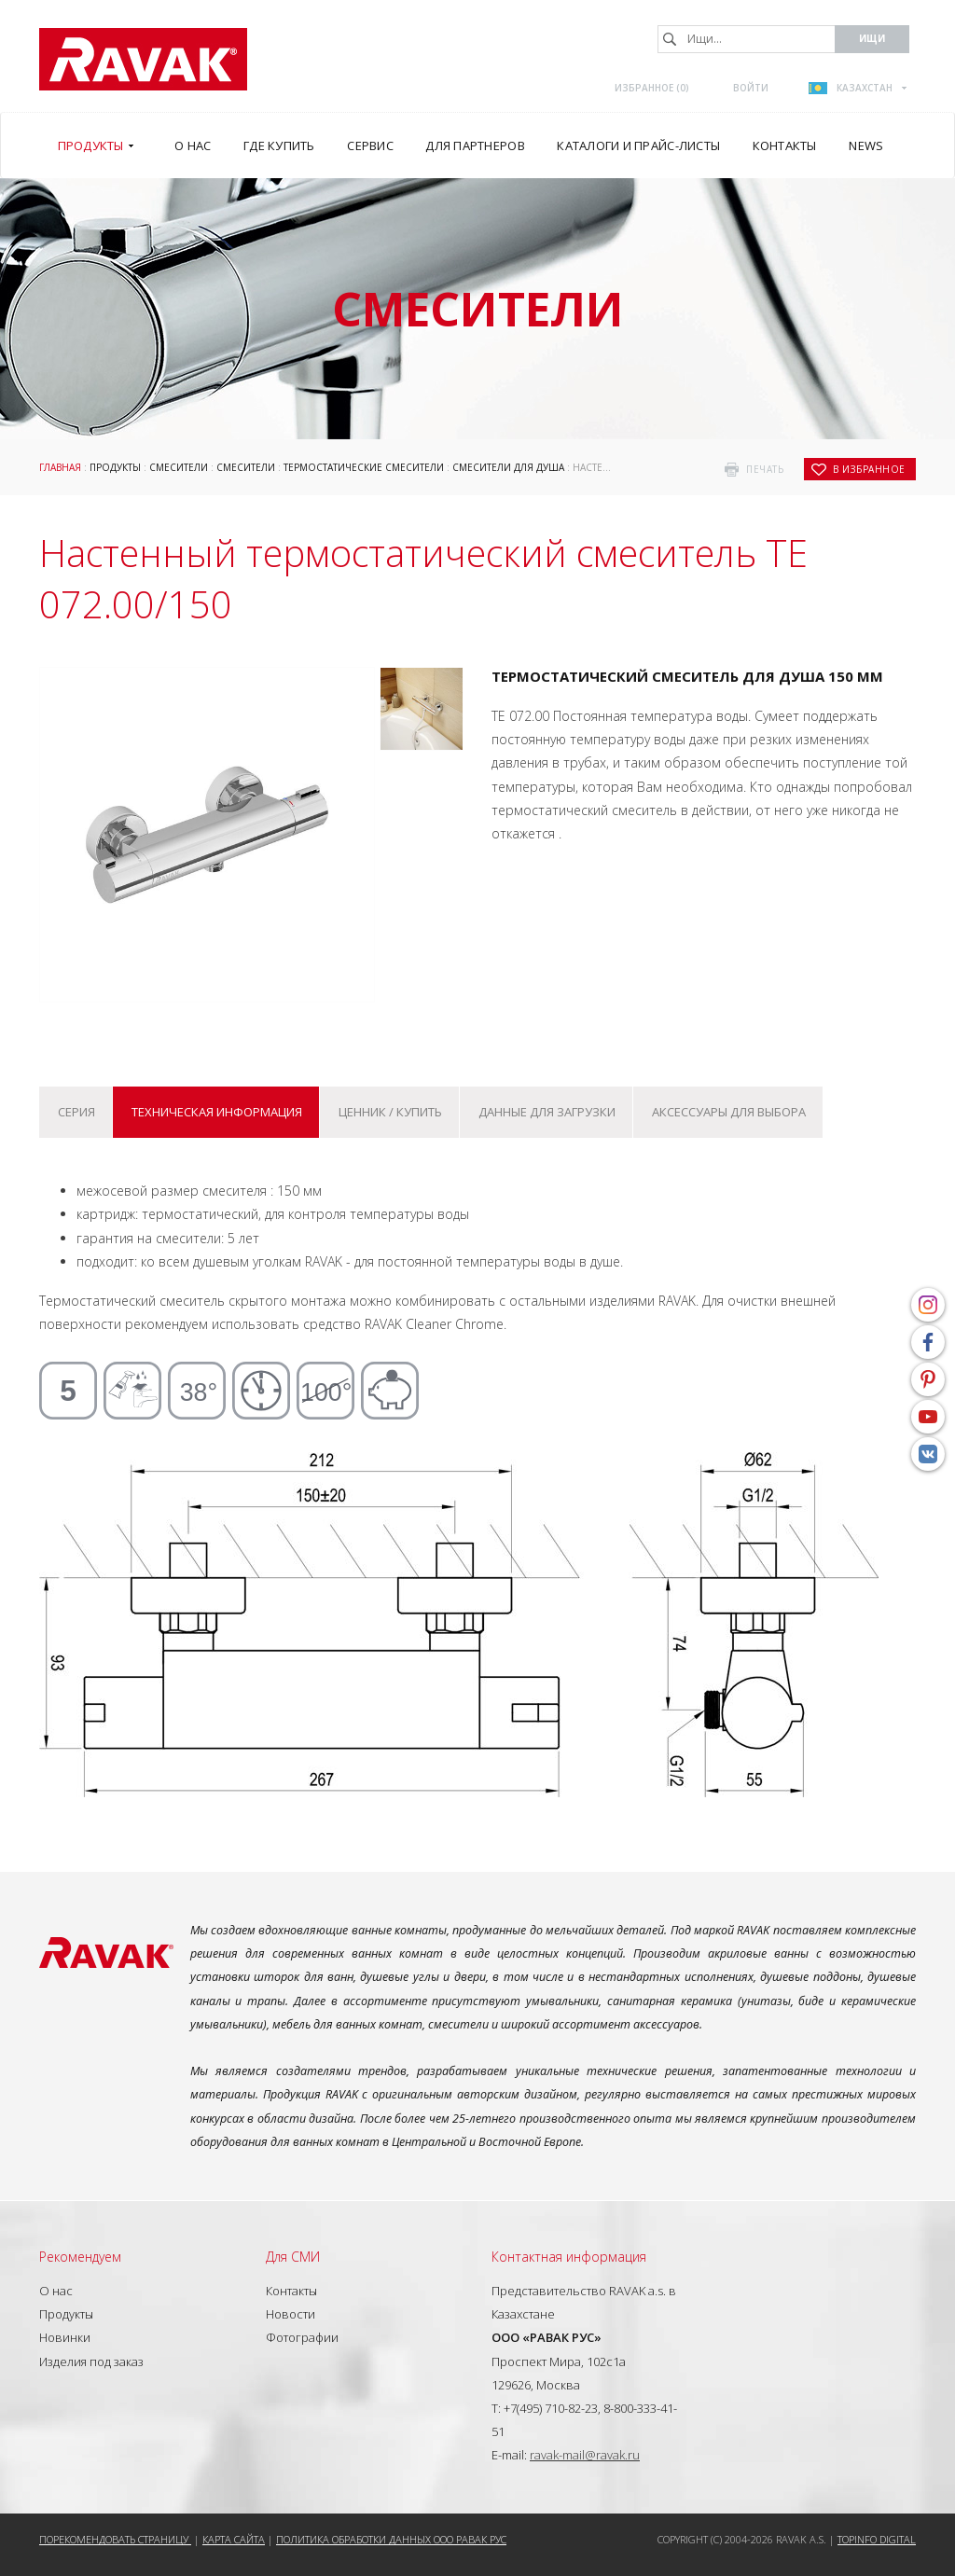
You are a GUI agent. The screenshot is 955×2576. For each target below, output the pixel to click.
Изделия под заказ (91, 2361)
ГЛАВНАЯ (60, 467)
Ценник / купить (390, 1111)
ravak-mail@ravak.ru (585, 2454)
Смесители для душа (508, 467)
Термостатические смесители (364, 467)
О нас (56, 2290)
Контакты (291, 2290)
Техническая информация (216, 1111)
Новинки (64, 2337)
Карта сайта (233, 2539)
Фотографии (302, 2337)
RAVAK (143, 59)
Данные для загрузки (547, 1111)
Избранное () (652, 87)
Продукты (115, 467)
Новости (290, 2314)
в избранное (869, 469)
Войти (750, 87)
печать (764, 469)
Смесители (178, 467)
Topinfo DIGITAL (876, 2539)
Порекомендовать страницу (115, 2539)
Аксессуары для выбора (729, 1111)
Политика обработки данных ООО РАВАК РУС (391, 2539)
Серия (76, 1111)
